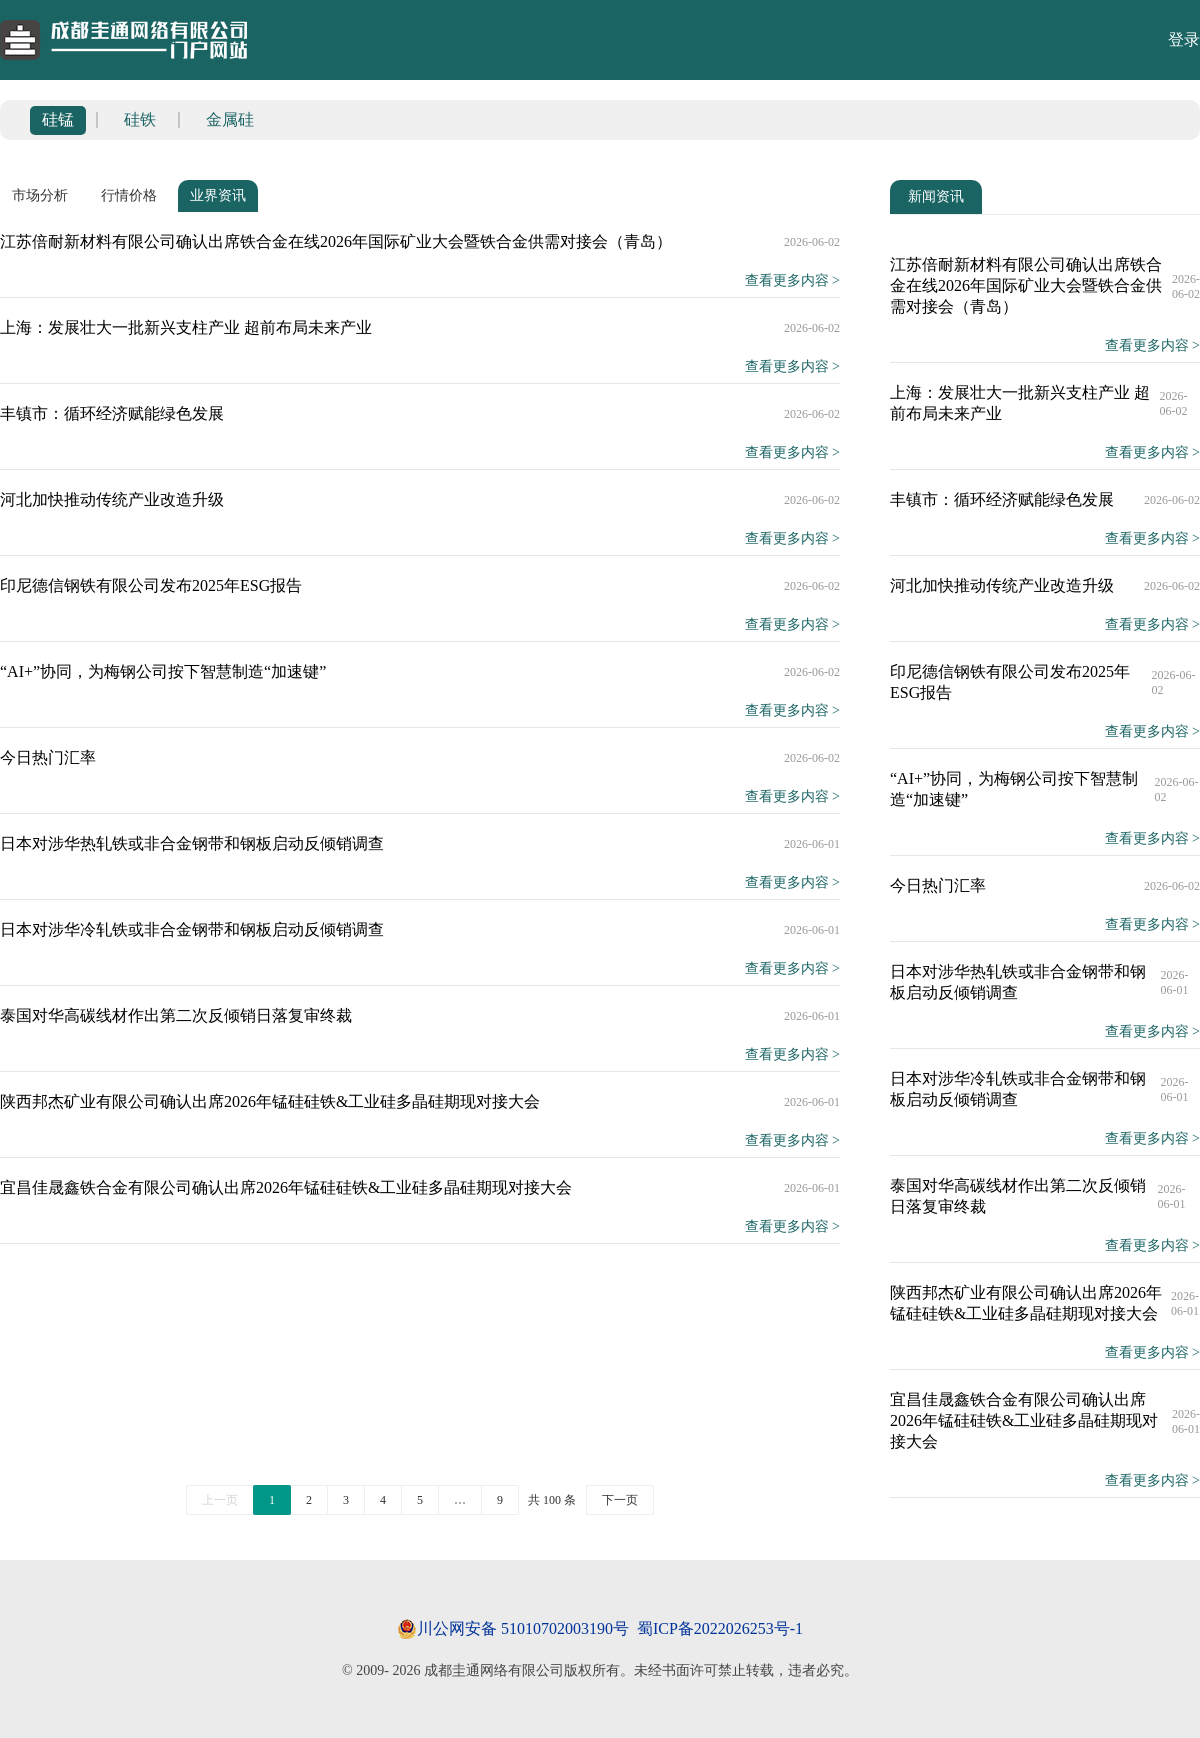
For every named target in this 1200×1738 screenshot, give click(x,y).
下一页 (620, 1500)
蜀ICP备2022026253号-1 (720, 1628)
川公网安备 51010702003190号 (523, 1628)
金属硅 (230, 119)
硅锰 (58, 119)
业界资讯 (218, 195)
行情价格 (129, 195)
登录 (1184, 39)
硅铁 (140, 119)
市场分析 (40, 195)
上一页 (220, 1500)
